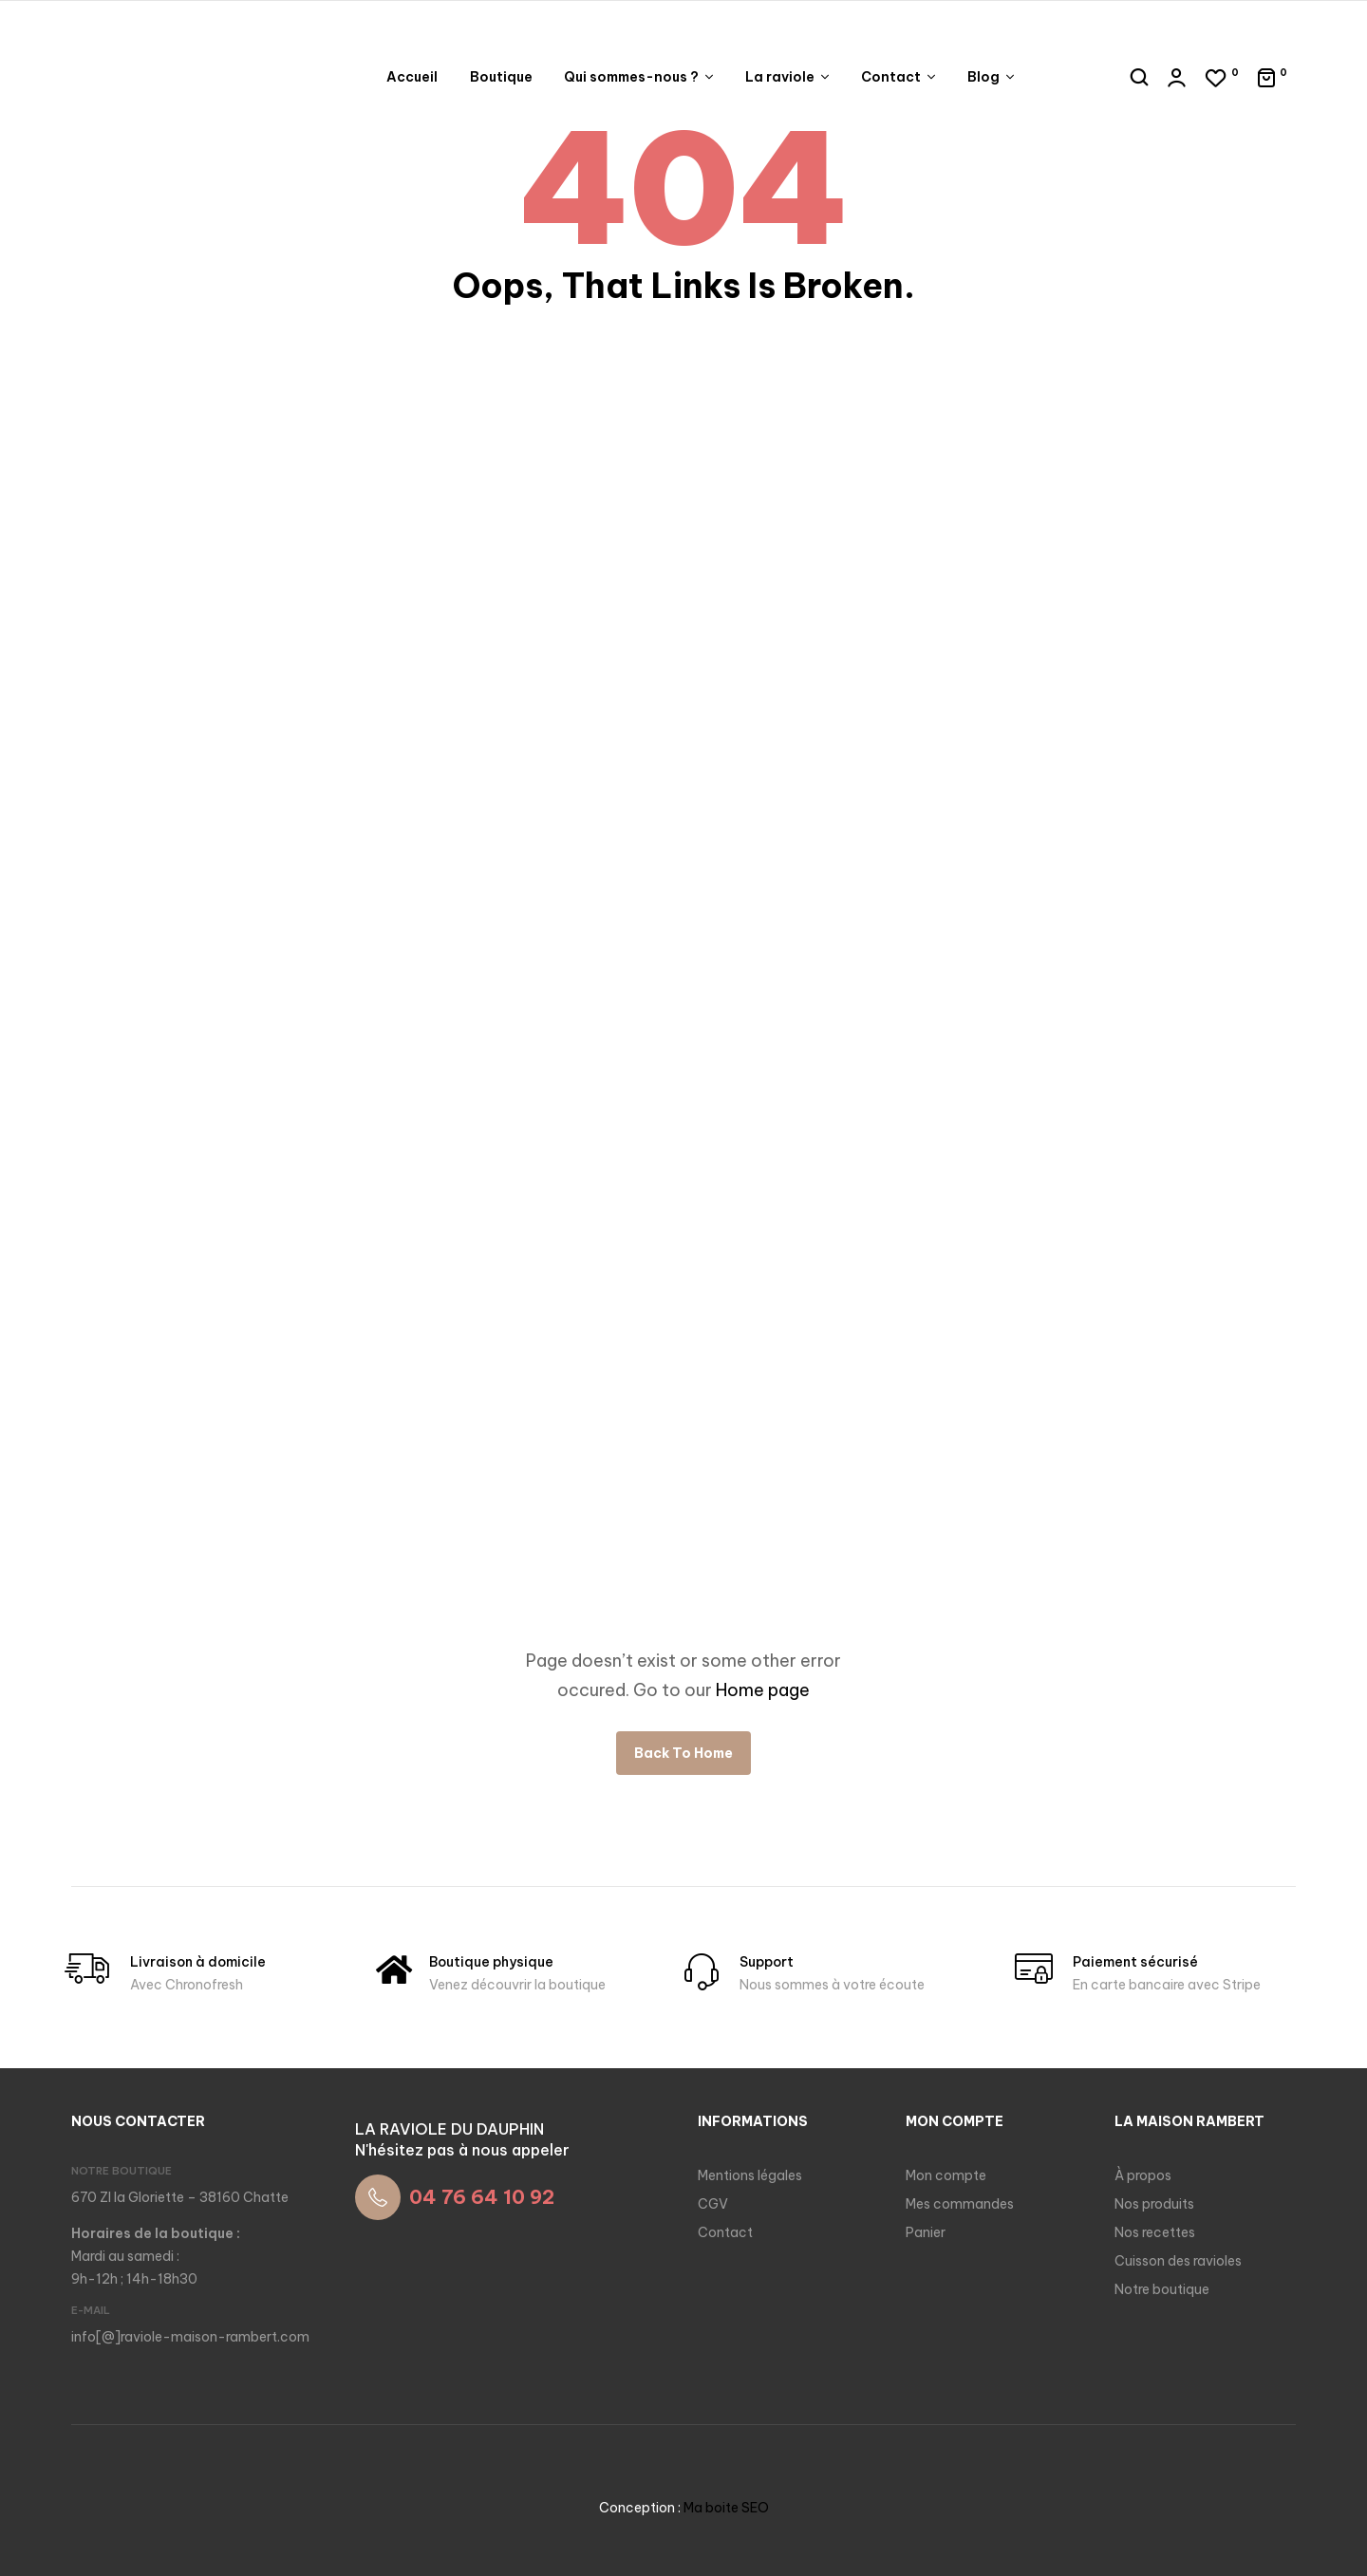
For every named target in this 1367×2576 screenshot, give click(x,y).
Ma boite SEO (726, 2507)
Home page (763, 1690)
